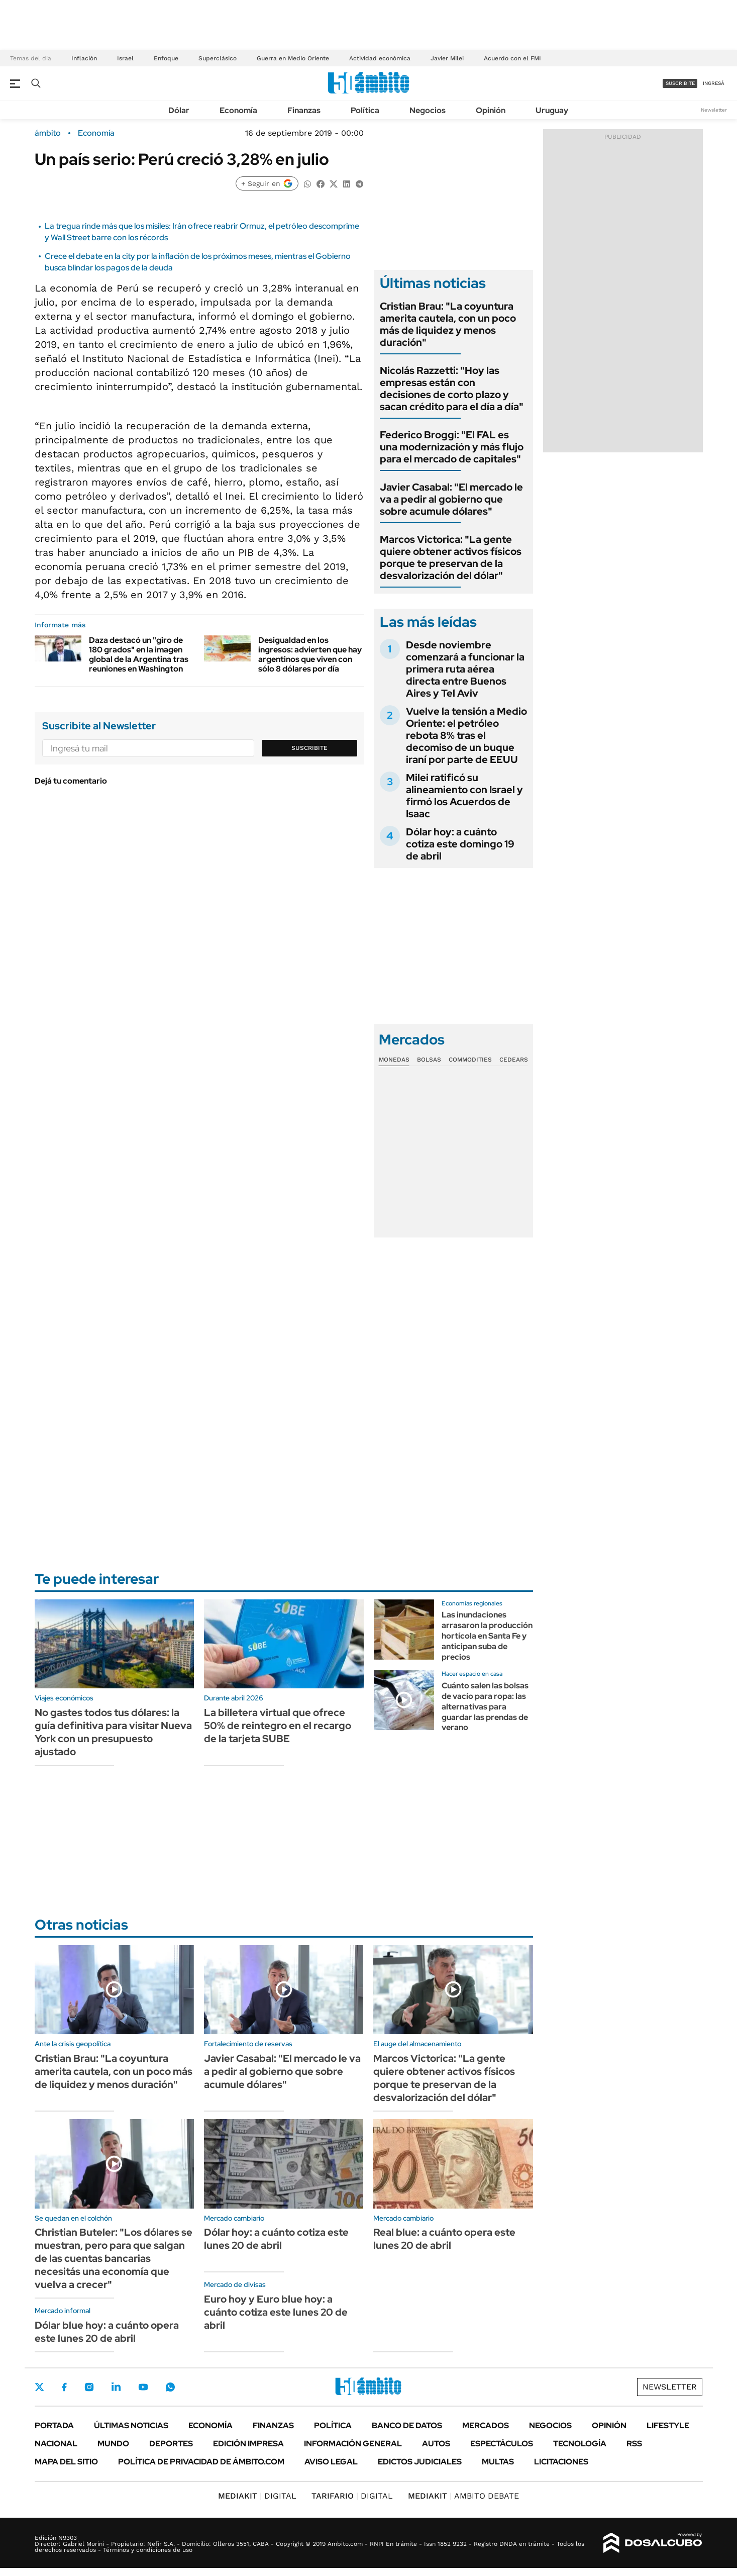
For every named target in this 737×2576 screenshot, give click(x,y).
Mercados (485, 2425)
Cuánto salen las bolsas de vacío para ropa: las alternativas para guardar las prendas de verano (485, 1706)
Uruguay (552, 110)
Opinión (490, 110)
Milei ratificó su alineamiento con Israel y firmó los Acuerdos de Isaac (464, 795)
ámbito (48, 133)
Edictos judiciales (420, 2461)
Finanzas (304, 110)
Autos (436, 2443)
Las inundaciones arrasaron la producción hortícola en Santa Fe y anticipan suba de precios (487, 1635)
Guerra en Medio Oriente (293, 58)
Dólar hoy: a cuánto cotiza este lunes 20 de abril (276, 2239)
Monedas (394, 1059)
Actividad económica (379, 58)
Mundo (113, 2443)
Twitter (40, 2387)
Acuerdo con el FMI (512, 58)
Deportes (171, 2443)
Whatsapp (170, 2387)
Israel (125, 58)
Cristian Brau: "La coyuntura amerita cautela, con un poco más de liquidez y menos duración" (448, 324)
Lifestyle (668, 2425)
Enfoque (166, 58)
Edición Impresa (248, 2443)
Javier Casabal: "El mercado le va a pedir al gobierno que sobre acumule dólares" (451, 499)
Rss (634, 2443)
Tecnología (579, 2443)
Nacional (56, 2443)
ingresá (713, 83)
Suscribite (309, 747)
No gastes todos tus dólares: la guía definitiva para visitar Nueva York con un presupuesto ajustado (113, 1732)
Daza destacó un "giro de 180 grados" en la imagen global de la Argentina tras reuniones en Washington (138, 655)
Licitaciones (561, 2461)
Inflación (84, 58)
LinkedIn (116, 2387)
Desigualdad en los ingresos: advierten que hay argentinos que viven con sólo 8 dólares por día (310, 655)
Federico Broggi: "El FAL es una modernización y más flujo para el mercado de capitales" (451, 446)
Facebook (64, 2387)
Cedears (513, 1059)
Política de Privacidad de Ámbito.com (201, 2461)
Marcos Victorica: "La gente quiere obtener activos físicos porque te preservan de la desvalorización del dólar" (450, 557)
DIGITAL (257, 2496)
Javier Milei (447, 58)
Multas (498, 2461)
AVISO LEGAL (331, 2461)
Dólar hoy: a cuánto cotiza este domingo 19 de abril (460, 844)
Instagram (88, 2387)
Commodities (470, 1059)
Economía (238, 110)
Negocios (427, 110)
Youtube (143, 2387)
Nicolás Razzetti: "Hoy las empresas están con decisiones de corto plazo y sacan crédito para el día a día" (451, 388)
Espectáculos (501, 2443)
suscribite (680, 83)
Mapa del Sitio (66, 2461)
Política (365, 110)
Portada (54, 2425)
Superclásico (217, 58)
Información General (353, 2443)
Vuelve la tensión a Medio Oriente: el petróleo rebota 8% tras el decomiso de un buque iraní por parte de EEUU (466, 735)
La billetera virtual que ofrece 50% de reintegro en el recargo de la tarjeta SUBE (277, 1725)
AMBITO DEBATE (463, 2496)
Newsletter (714, 110)
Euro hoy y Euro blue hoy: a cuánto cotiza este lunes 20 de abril (276, 2312)
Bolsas (429, 1059)
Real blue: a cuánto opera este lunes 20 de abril (444, 2239)
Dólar (178, 110)
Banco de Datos (407, 2425)
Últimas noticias (131, 2425)
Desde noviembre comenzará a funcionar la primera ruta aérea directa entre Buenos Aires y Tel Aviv (465, 669)
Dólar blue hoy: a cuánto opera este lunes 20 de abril (107, 2332)
